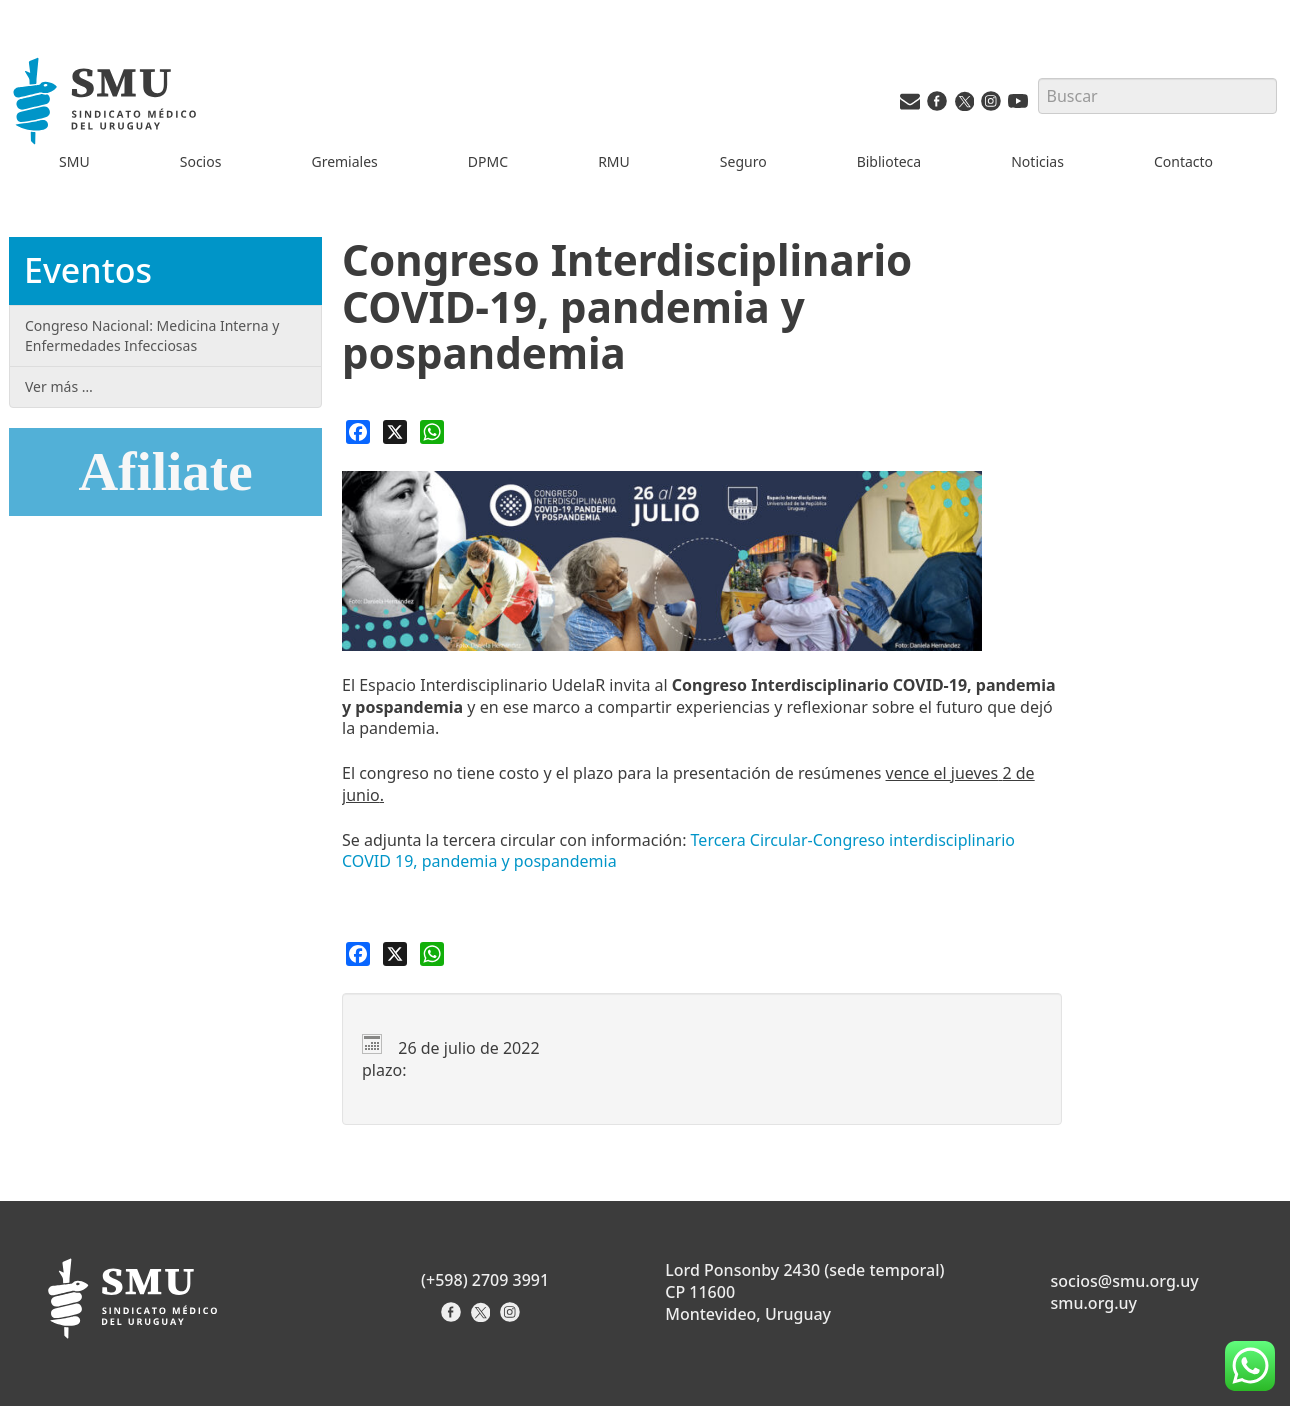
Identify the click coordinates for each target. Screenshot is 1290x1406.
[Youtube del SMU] (1018, 105)
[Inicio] (107, 103)
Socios (201, 161)
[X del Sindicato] (482, 1318)
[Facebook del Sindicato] (453, 1318)
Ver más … (59, 386)
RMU (614, 161)
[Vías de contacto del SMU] (910, 105)
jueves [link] (975, 773)
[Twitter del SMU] (964, 105)
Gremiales (344, 161)
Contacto (1183, 161)
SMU (74, 161)
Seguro (743, 161)
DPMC (488, 161)
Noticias (1037, 161)
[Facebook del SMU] (937, 105)
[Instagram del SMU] (991, 105)
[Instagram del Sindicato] (512, 1318)
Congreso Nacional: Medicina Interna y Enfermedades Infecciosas (152, 335)
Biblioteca (889, 161)
